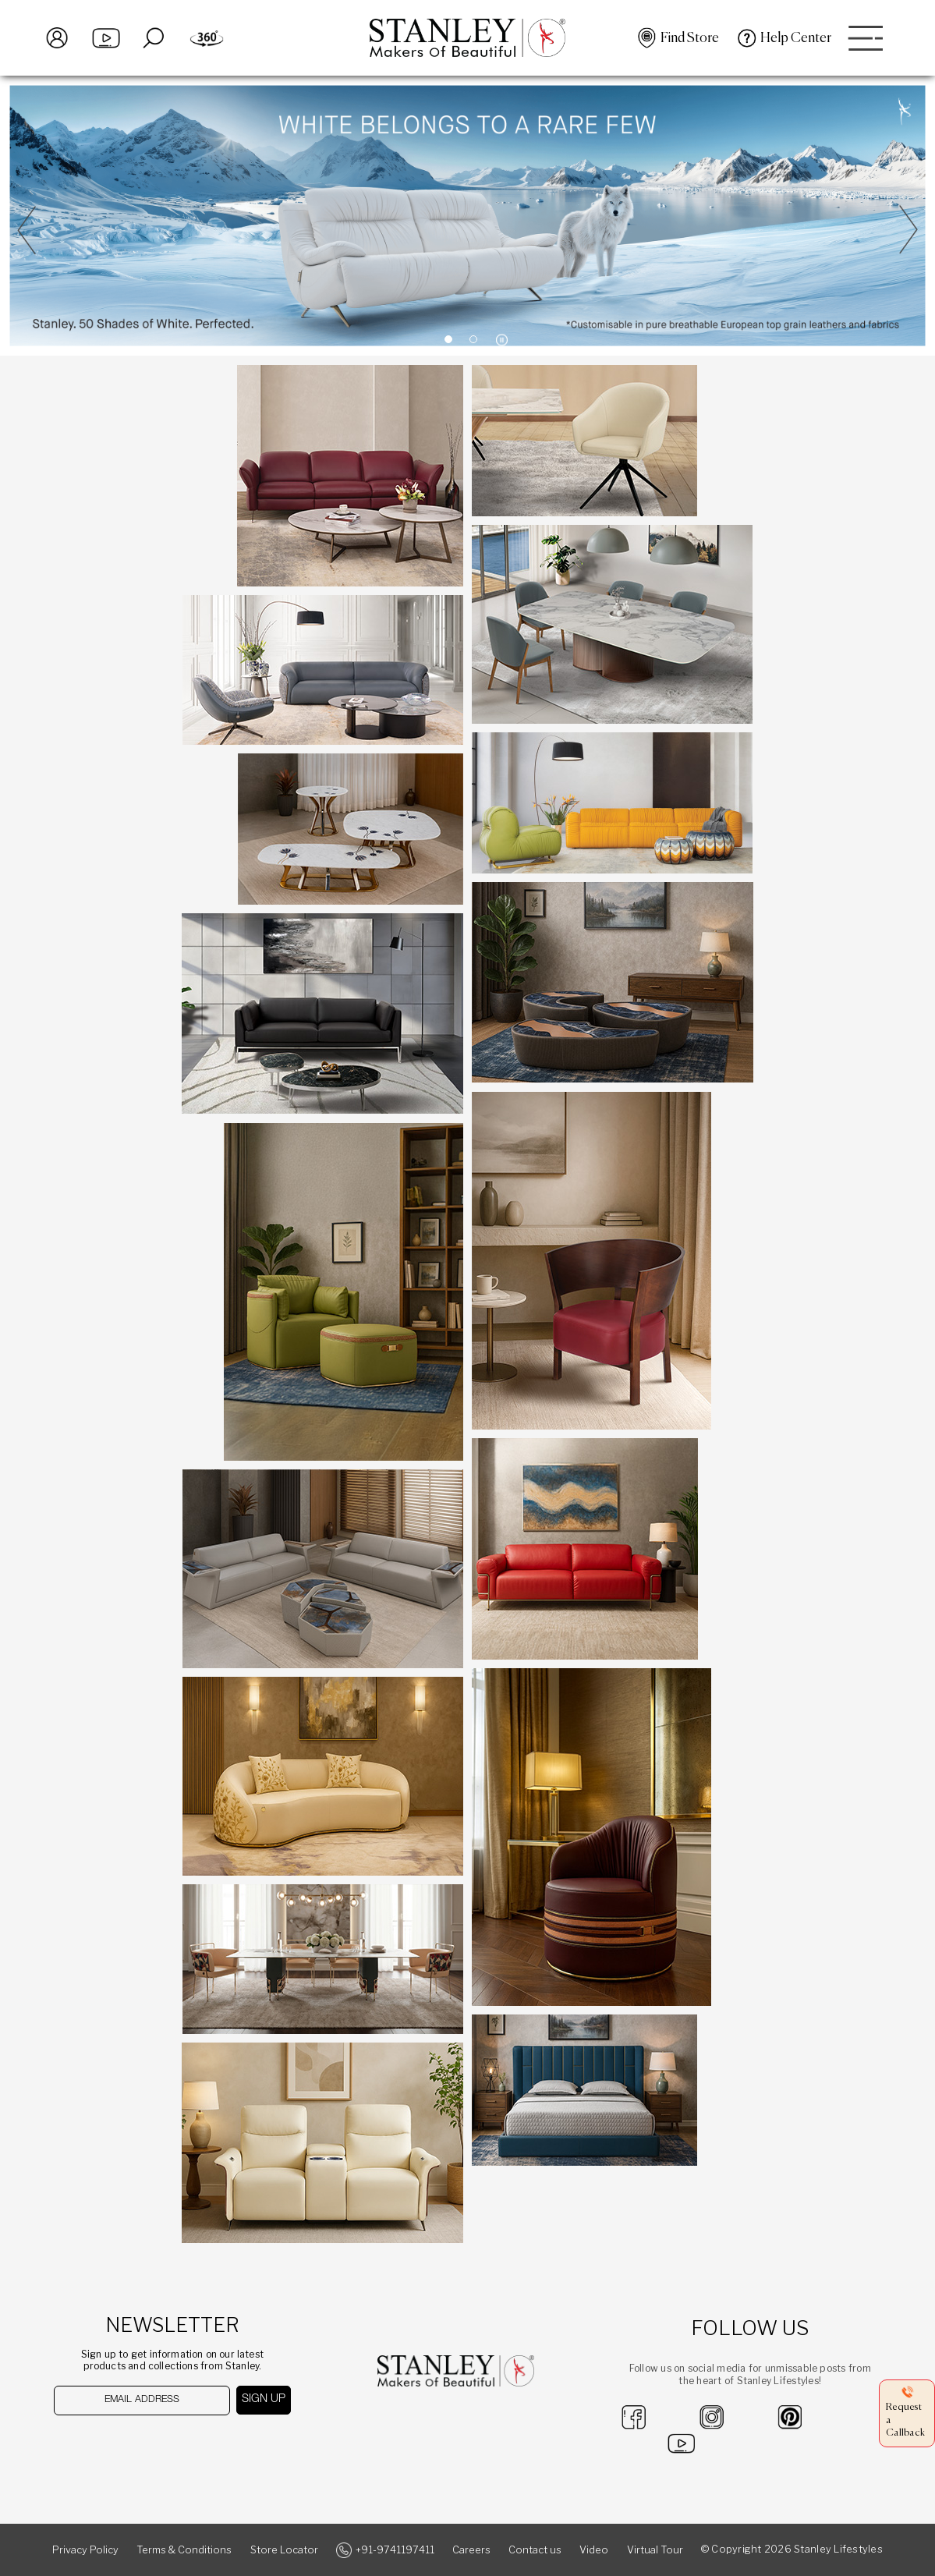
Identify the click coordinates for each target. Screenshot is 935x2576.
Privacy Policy (85, 2550)
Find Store (690, 38)
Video (593, 2550)
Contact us (534, 2550)
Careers (471, 2550)
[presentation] (134, 2445)
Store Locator (284, 2550)
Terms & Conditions (184, 2550)
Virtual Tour (655, 2550)
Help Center (795, 38)
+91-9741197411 (395, 2550)
